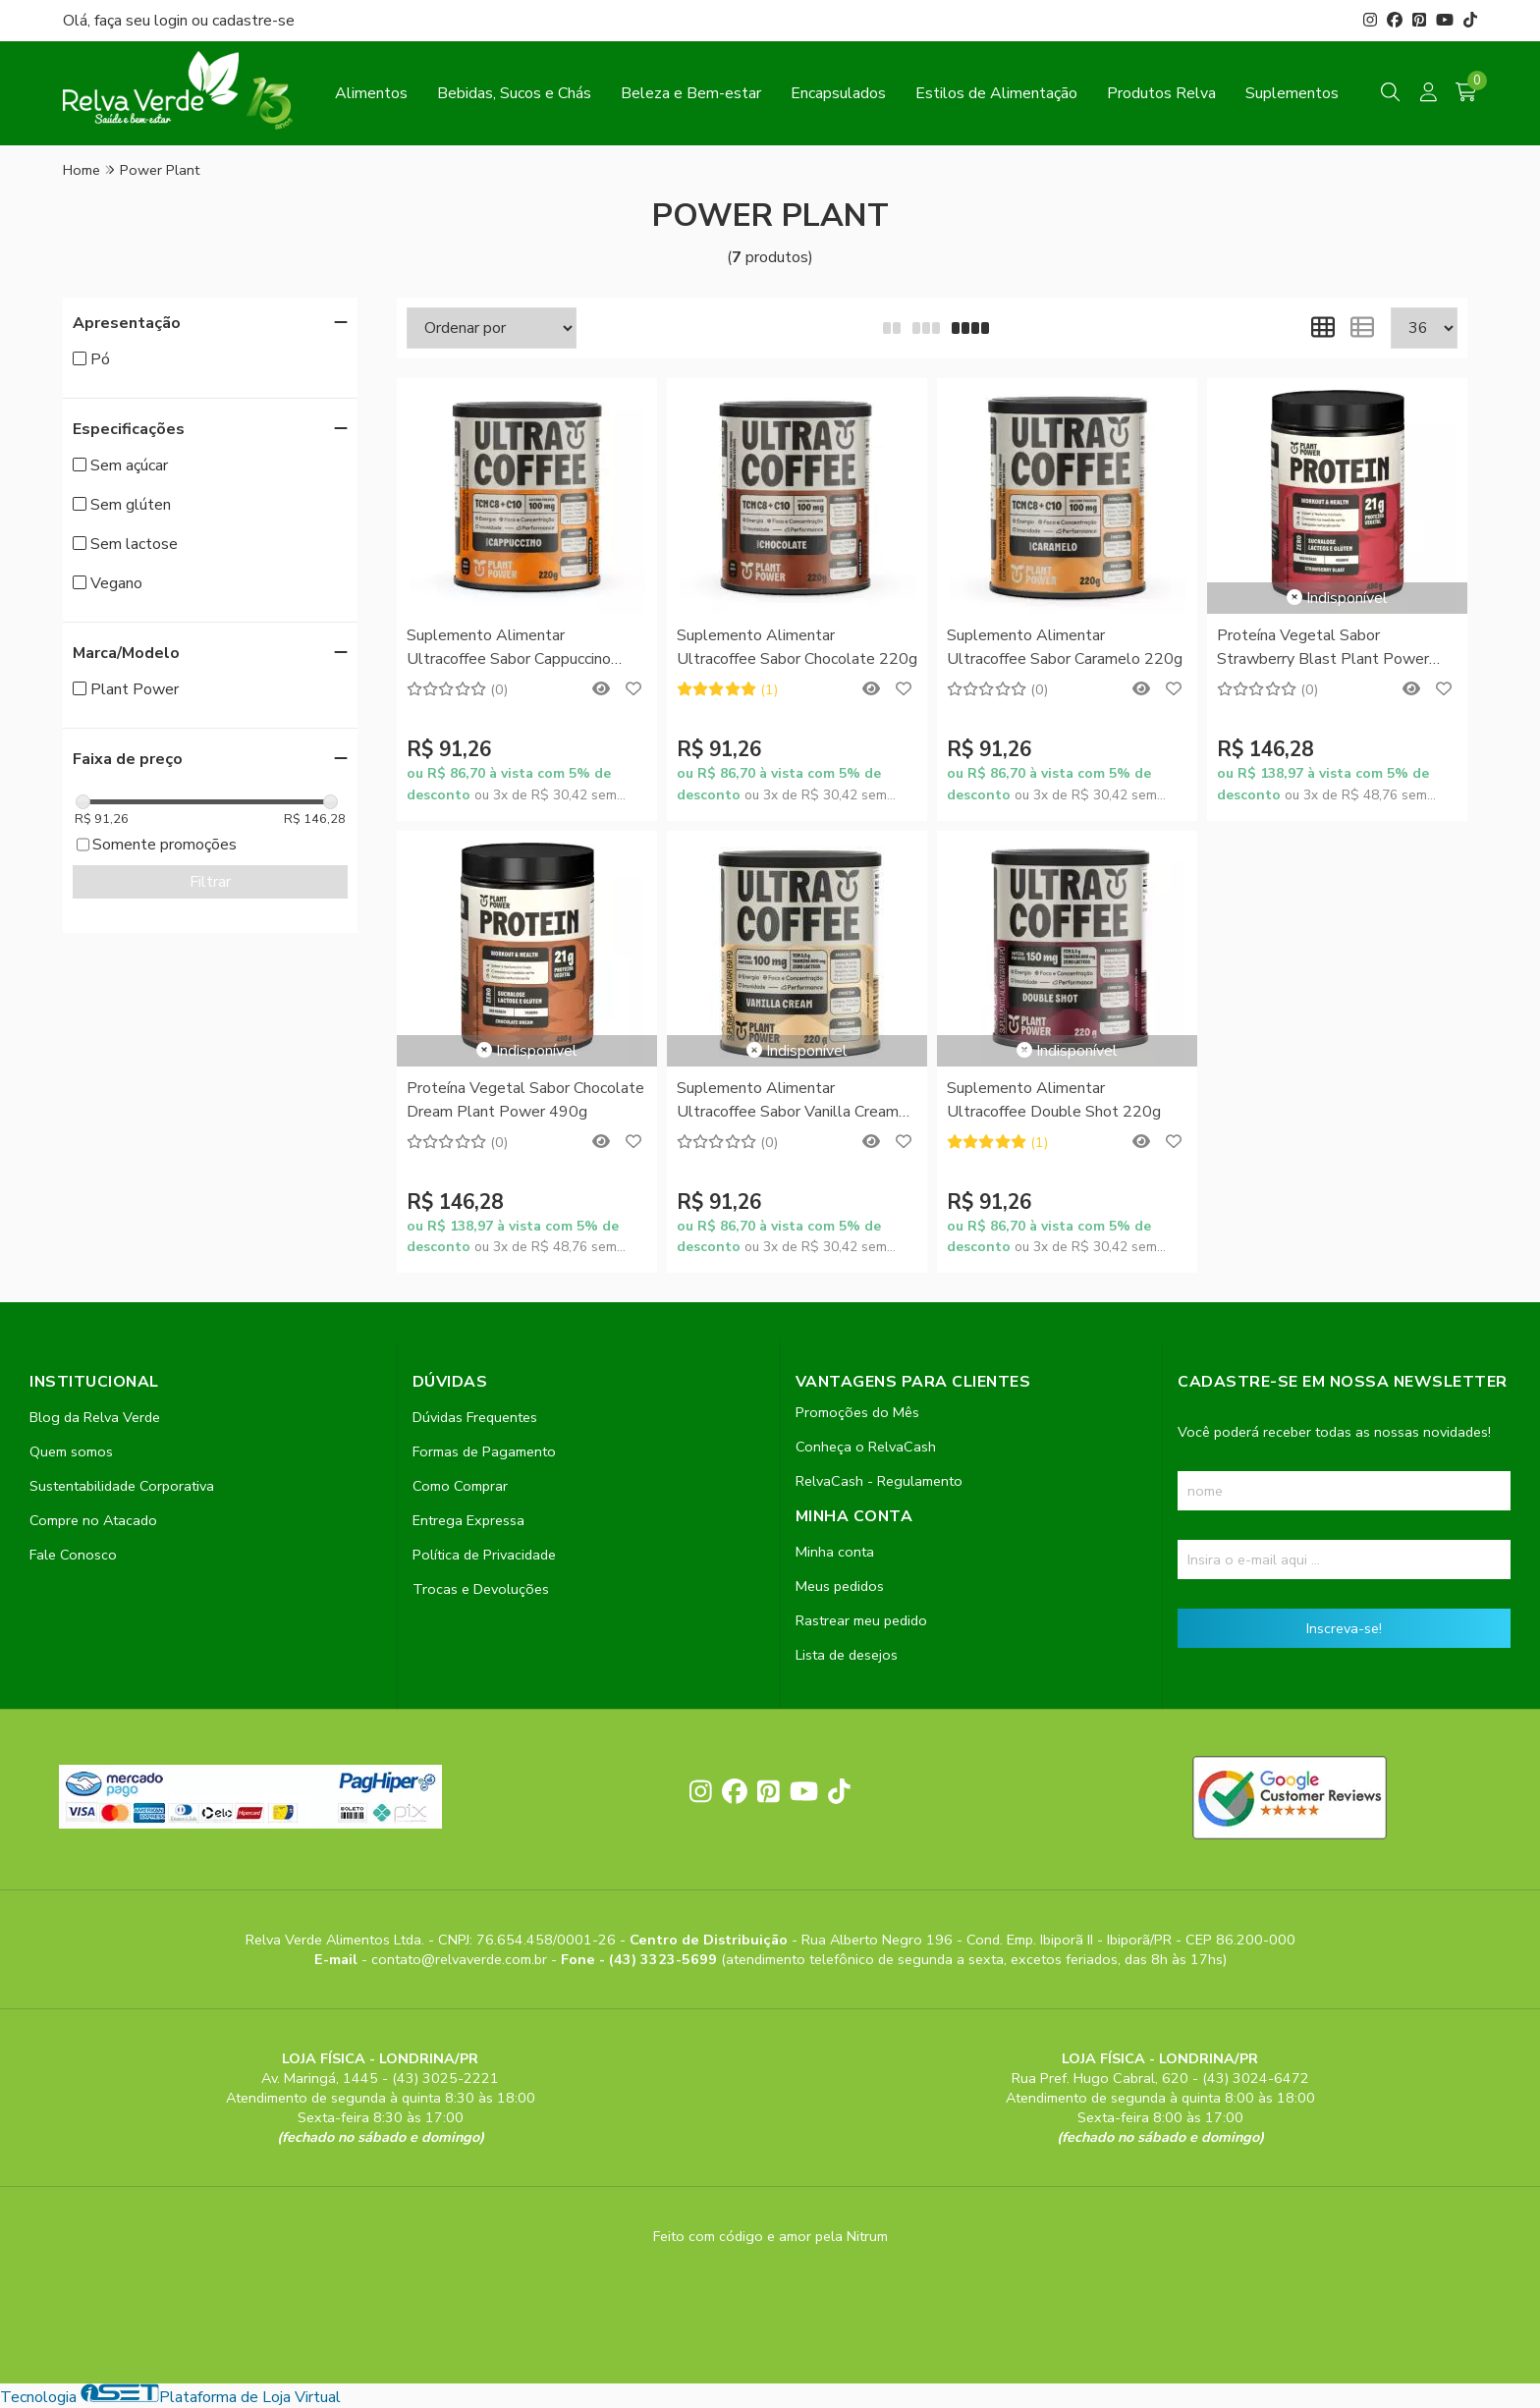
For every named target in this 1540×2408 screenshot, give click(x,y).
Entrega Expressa (468, 1520)
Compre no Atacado (93, 1520)
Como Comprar (460, 1486)
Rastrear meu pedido (861, 1620)
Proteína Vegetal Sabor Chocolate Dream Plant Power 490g (525, 1099)
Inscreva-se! (1344, 1628)
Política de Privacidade (484, 1554)
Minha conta (835, 1551)
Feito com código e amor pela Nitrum (770, 2236)
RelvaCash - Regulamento (879, 1481)
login (173, 20)
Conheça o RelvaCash (866, 1446)
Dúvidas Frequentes (474, 1417)
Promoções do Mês (857, 1412)
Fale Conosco (73, 1554)
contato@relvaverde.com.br (461, 1959)
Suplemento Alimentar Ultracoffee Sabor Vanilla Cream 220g (788, 1101)
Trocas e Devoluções (480, 1589)
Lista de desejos (847, 1655)
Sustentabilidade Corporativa (121, 1486)
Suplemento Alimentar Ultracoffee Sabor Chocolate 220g (797, 647)
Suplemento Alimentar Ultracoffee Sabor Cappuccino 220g (509, 649)
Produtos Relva (1161, 93)
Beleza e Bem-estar (691, 93)
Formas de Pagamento (484, 1451)
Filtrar (210, 882)
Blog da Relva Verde (94, 1417)
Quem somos (71, 1451)
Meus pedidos (840, 1586)
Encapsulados (838, 93)
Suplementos (1292, 93)
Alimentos (371, 93)
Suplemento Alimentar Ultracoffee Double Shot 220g (1054, 1099)
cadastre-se (253, 20)
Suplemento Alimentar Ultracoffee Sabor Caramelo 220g (1064, 647)
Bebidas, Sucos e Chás (514, 93)
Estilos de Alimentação (996, 93)
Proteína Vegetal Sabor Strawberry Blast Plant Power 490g (1323, 649)
